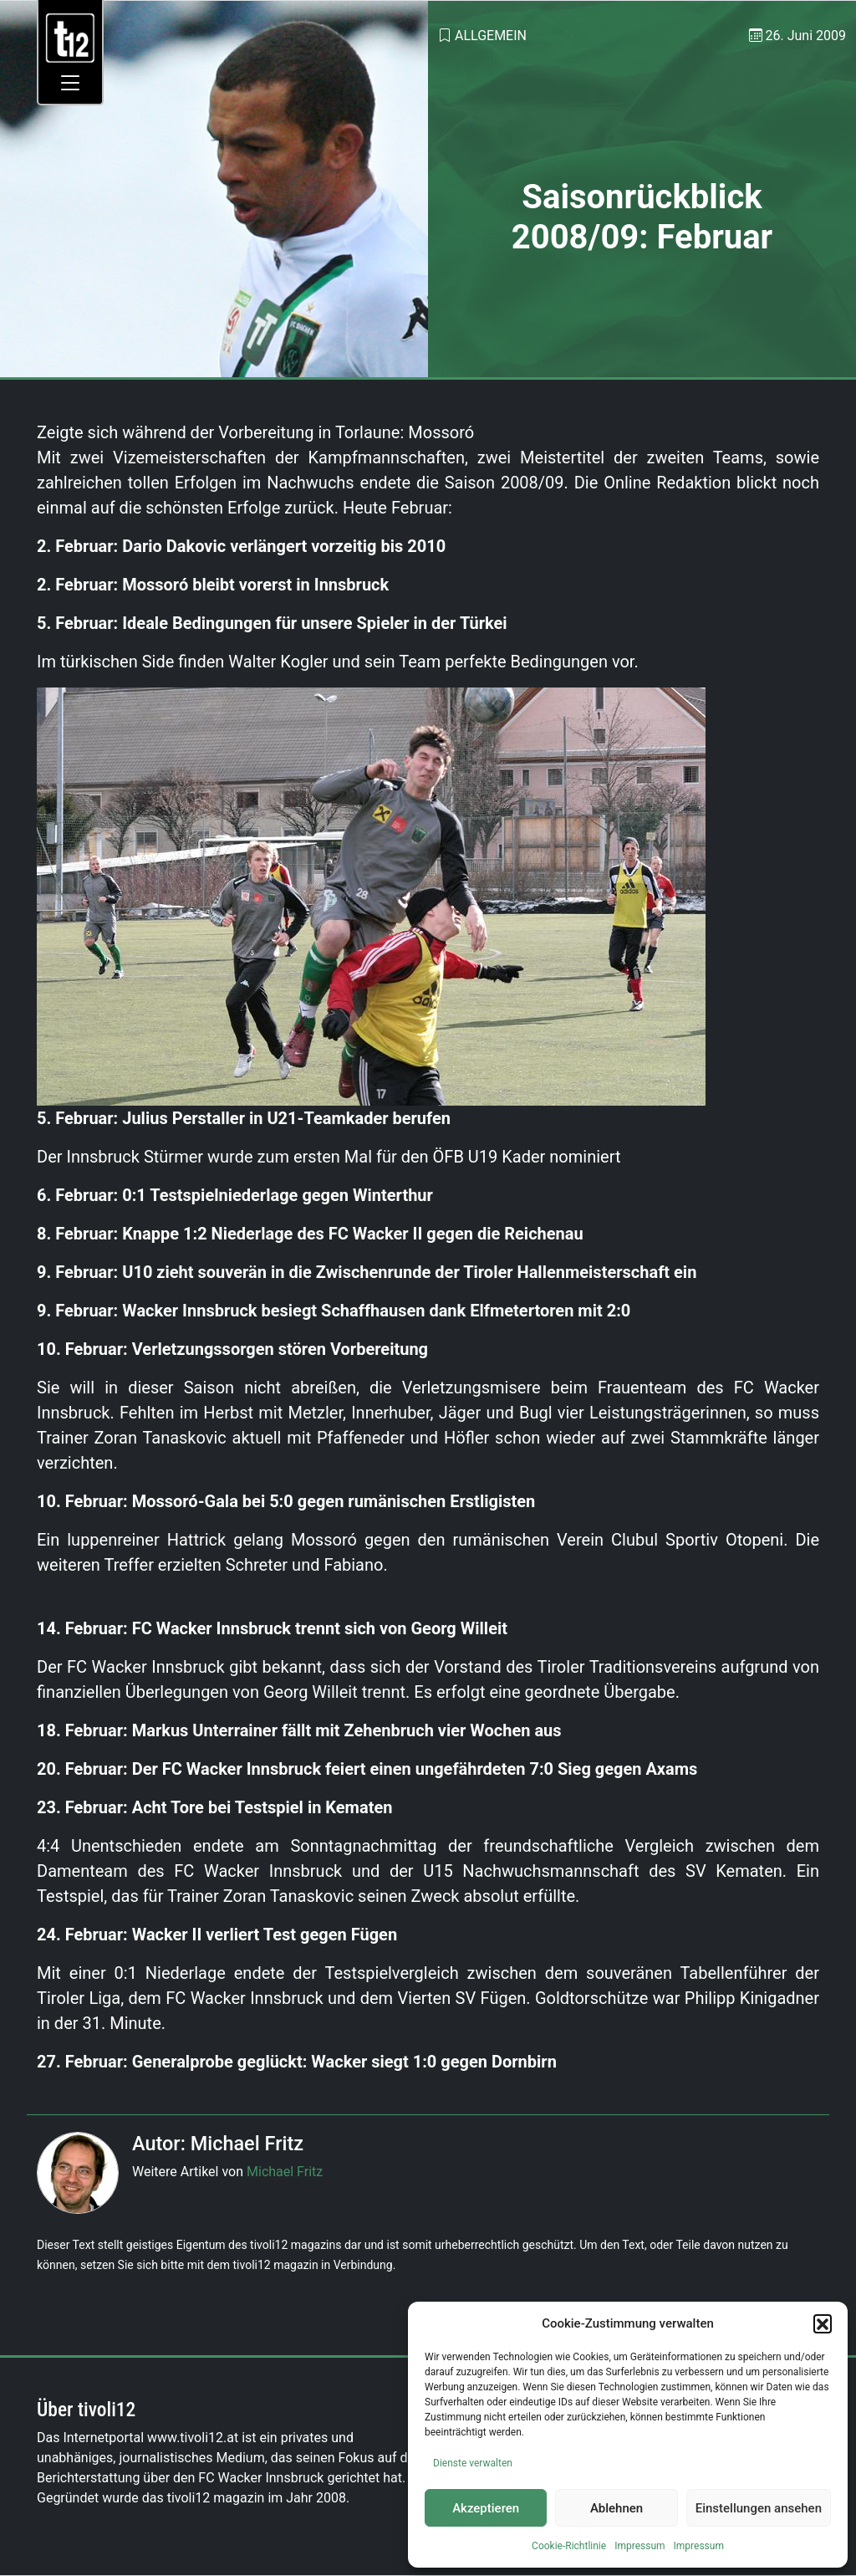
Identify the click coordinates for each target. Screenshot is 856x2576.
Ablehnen (616, 2508)
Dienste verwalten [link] (472, 2463)
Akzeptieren (485, 2508)
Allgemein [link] (491, 35)
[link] (70, 37)
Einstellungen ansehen (759, 2508)
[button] (822, 2323)
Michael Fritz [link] (285, 2172)
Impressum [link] (639, 2546)
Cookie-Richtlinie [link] (569, 2546)
